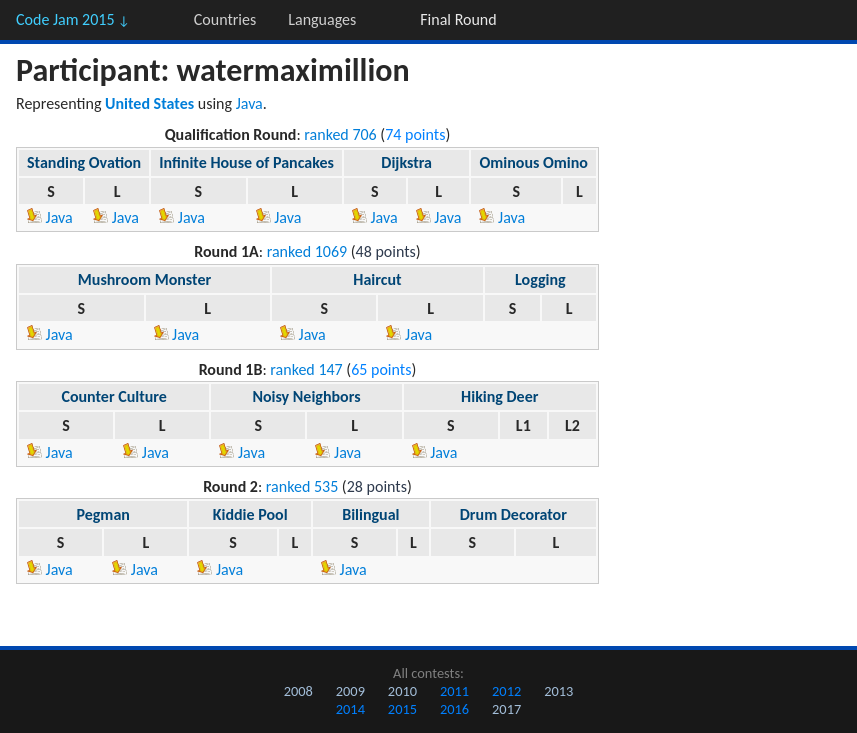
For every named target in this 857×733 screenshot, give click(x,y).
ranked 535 (302, 486)
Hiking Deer (499, 396)
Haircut (377, 279)
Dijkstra (406, 162)
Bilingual (370, 514)
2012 (506, 691)
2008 (298, 691)
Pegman (102, 514)
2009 (350, 691)
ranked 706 (340, 134)
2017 (506, 709)
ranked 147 (306, 369)
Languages (322, 19)
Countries (225, 19)
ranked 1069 (307, 251)
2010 (402, 691)
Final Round (458, 19)
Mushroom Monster (144, 279)
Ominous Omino (533, 162)
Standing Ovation (84, 162)
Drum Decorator (513, 514)
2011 (454, 691)
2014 (350, 709)
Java (249, 103)
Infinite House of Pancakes (246, 162)
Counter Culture (113, 396)
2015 (402, 709)
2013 (558, 691)
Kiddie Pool (250, 514)
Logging (540, 279)
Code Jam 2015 (73, 19)
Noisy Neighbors (306, 396)
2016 (454, 709)
